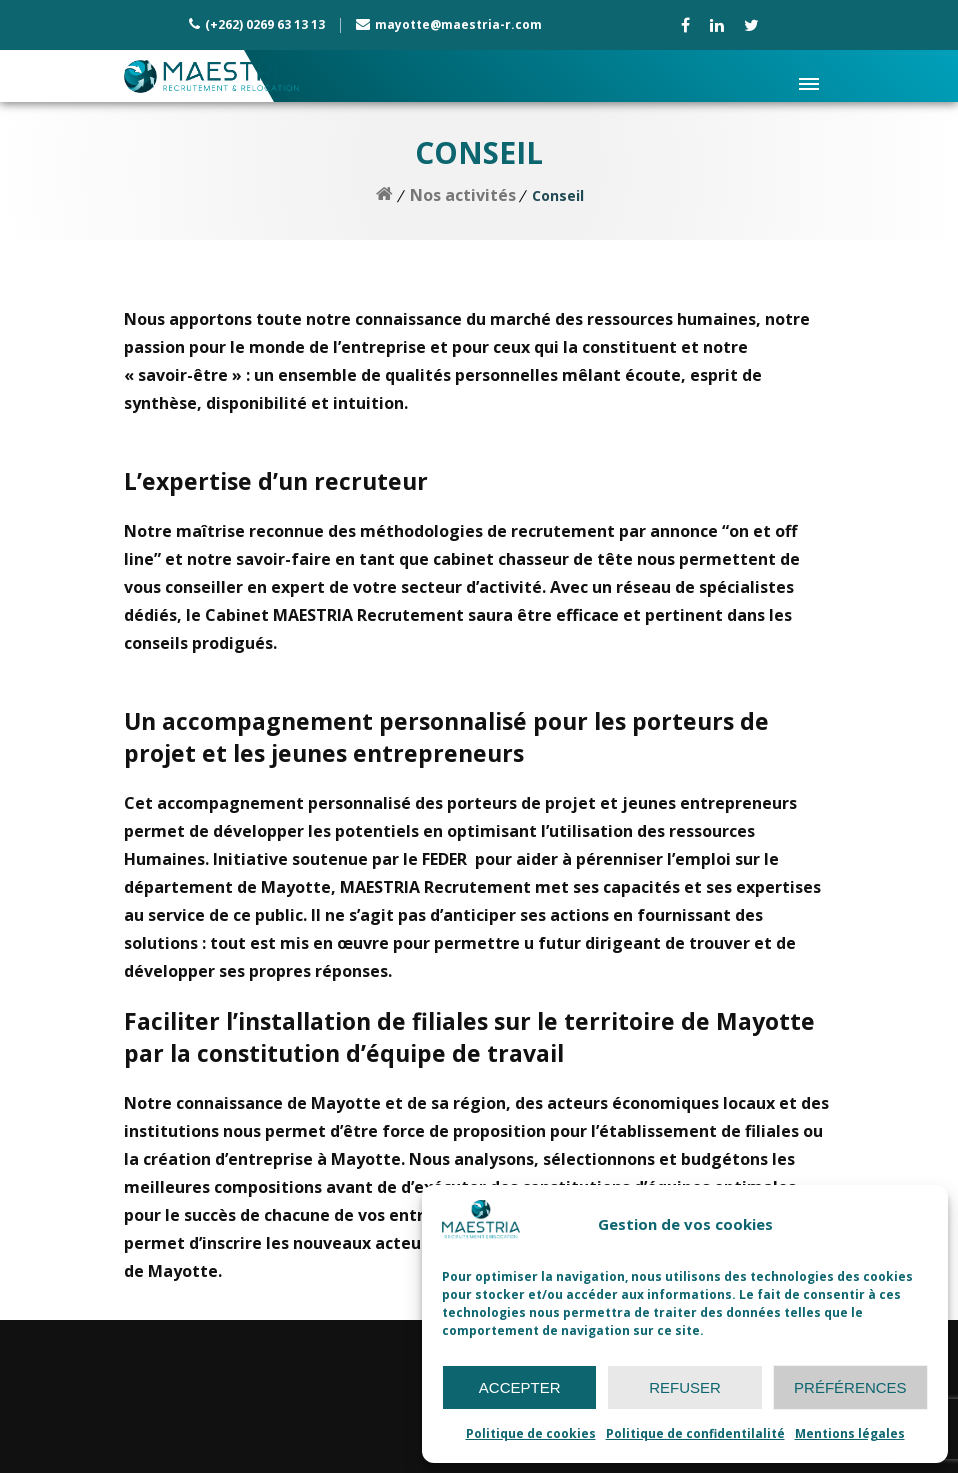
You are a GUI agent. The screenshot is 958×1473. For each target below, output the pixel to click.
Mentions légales (850, 1433)
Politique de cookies (531, 1433)
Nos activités (463, 195)
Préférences (850, 1387)
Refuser (685, 1387)
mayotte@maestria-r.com (458, 24)
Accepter (520, 1387)
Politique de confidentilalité (695, 1433)
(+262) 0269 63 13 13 (265, 24)
